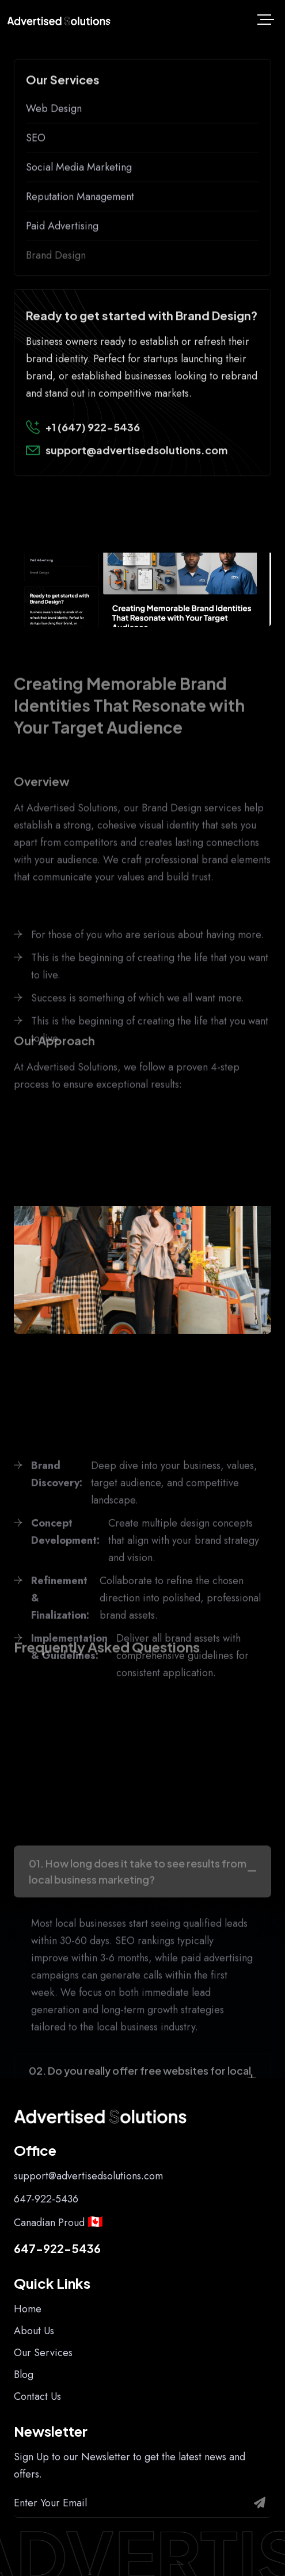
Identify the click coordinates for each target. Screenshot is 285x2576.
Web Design (54, 150)
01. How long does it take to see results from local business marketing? (137, 2016)
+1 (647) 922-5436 (92, 463)
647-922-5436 (46, 2198)
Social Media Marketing (79, 209)
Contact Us (37, 2396)
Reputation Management (80, 238)
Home (27, 2308)
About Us (34, 2330)
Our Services (43, 2352)
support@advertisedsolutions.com (136, 486)
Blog (23, 2374)
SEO (35, 180)
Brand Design (56, 297)
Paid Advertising (62, 268)
